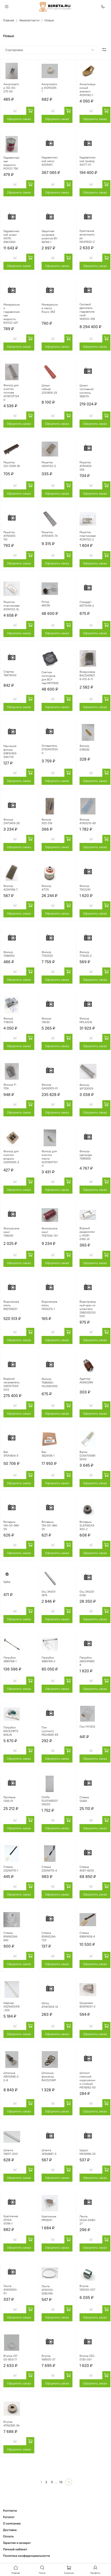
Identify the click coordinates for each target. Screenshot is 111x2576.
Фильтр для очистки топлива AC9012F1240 (11, 392)
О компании (12, 2523)
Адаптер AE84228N (86, 1380)
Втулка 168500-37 (48, 2357)
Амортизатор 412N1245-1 (49, 87)
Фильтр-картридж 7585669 (86, 1154)
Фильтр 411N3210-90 (88, 821)
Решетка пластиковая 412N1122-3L (11, 605)
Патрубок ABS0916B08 (87, 1661)
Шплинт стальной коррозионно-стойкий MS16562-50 (88, 2080)
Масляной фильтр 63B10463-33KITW (10, 751)
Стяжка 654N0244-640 (10, 1936)
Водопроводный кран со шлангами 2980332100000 (88, 1309)
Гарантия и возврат (17, 2543)
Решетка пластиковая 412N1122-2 (88, 535)
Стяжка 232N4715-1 (10, 1868)
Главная (8, 20)
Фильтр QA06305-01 (50, 1086)
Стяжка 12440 (84, 1799)
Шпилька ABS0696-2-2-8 (11, 2076)
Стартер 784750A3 (9, 673)
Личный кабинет (15, 2549)
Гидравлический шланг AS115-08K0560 (11, 236)
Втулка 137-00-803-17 (10, 2357)
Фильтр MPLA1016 (86, 1020)
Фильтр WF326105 (86, 1086)
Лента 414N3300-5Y (10, 2289)
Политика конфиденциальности (26, 2556)
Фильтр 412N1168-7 (10, 887)
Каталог (9, 2517)
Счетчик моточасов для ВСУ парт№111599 (50, 677)
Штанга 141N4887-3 (49, 2152)
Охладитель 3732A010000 (50, 749)
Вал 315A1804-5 (10, 1453)
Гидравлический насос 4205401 (50, 161)
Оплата (8, 2536)
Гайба (6, 1582)
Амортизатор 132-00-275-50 (11, 87)
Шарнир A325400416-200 (11, 2006)
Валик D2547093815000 (87, 1455)
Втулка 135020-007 (87, 2287)
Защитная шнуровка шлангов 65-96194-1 (50, 236)
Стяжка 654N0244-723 (49, 1936)
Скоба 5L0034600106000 (50, 1800)
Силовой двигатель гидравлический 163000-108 (87, 312)
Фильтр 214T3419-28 (11, 821)
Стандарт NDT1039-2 (87, 603)
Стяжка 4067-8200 (87, 1868)
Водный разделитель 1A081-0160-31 (87, 1233)
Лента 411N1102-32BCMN (48, 2289)
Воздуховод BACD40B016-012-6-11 (87, 675)
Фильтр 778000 (8, 1020)
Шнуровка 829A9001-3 (87, 2004)
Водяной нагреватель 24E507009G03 (11, 1384)
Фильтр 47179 (46, 887)
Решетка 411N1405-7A (50, 534)
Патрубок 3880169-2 (48, 1659)
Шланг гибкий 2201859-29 (49, 389)
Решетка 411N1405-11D (9, 535)
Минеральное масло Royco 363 (50, 308)
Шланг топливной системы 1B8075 (86, 391)
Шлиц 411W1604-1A (50, 2005)
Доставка (10, 2530)
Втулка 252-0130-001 (87, 2357)
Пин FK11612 (87, 1726)
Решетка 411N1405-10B (86, 466)
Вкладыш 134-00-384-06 (11, 1525)
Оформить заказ (19, 118)
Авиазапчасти (29, 20)
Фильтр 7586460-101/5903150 (50, 1382)
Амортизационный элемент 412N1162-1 (87, 89)
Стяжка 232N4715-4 (49, 1868)
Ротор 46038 (46, 603)
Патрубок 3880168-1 (10, 1659)
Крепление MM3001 (49, 2218)
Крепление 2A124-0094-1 (10, 2219)
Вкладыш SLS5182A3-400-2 (87, 1525)
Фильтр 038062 (85, 747)
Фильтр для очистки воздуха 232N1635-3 (11, 1156)
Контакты (10, 2510)
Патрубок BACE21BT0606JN (10, 1731)
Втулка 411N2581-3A (11, 2423)
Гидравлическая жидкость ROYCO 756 (11, 163)
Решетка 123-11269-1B (11, 464)
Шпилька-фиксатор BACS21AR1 (49, 2076)
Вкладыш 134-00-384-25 (50, 1525)
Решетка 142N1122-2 (49, 464)
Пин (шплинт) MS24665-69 (50, 1731)
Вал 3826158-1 (48, 1453)
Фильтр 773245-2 (86, 954)
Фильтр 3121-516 (47, 821)
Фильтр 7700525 (47, 954)
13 (60, 2482)
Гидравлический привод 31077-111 (88, 161)
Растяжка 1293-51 (9, 1799)
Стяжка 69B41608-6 (87, 1934)
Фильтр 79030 (46, 1020)
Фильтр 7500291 (85, 887)
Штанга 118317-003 (10, 2152)
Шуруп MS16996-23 (87, 2152)
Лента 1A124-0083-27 (88, 2220)
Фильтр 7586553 (9, 954)
